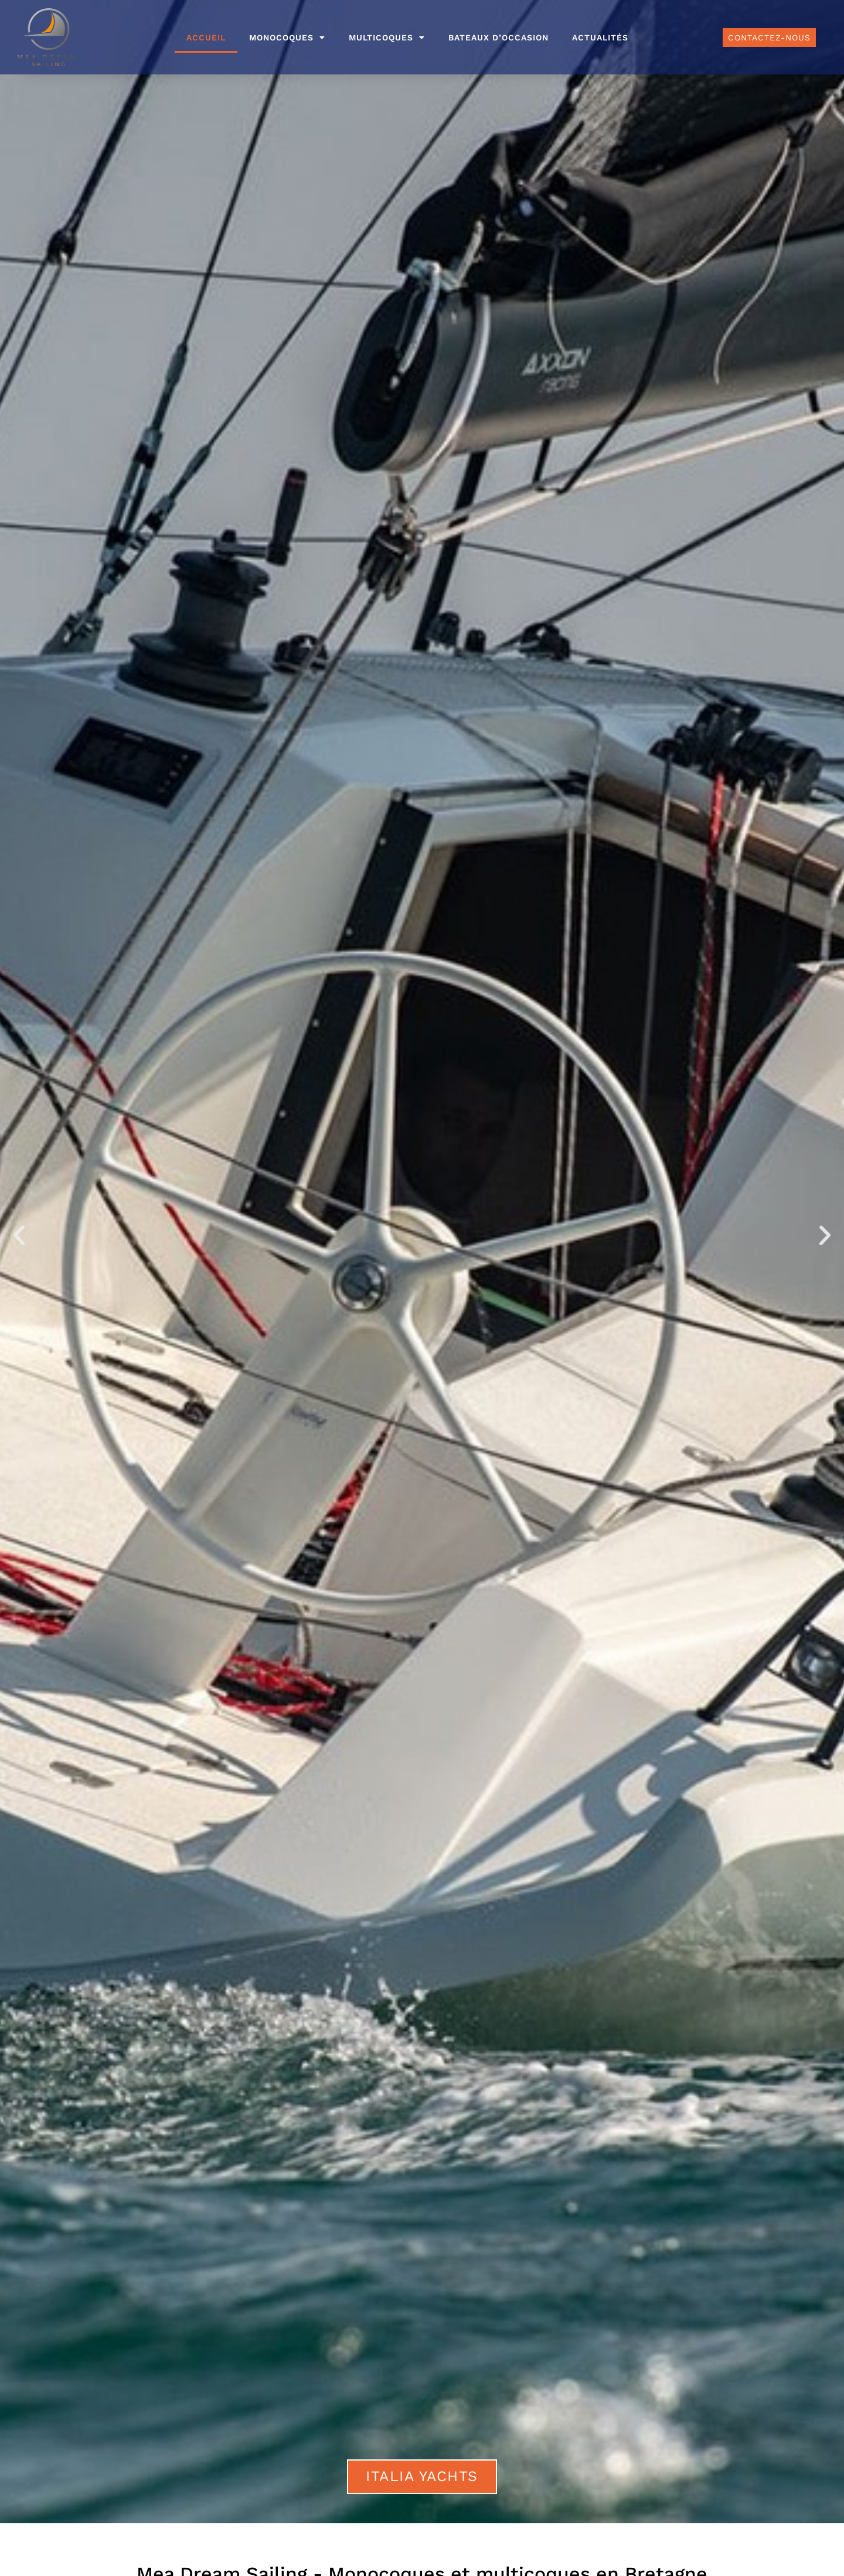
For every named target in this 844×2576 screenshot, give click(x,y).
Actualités (600, 37)
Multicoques (387, 37)
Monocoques (287, 37)
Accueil (206, 37)
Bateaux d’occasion (498, 37)
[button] (19, 1235)
